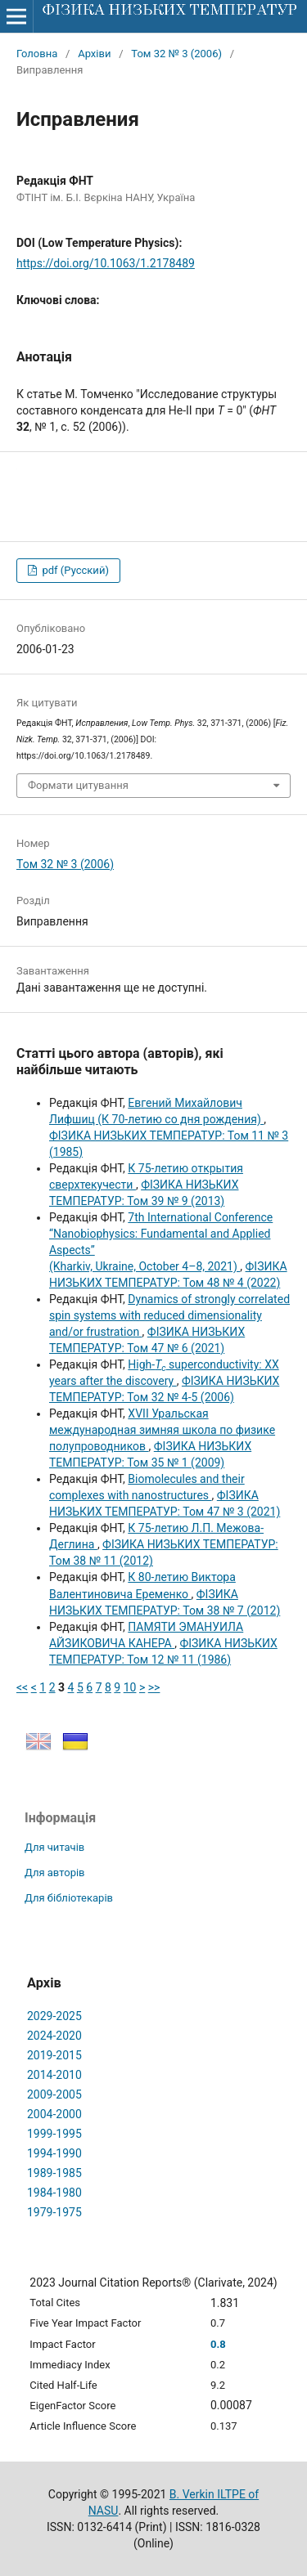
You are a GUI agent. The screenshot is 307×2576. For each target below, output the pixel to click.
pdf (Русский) (74, 570)
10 (130, 1687)
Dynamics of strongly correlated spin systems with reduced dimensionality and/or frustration (169, 1315)
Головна (36, 53)
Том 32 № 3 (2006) (176, 53)
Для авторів (55, 1872)
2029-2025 (54, 2016)
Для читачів (54, 1847)
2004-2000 (54, 2114)
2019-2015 (54, 2055)
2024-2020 (54, 2035)
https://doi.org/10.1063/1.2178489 (105, 263)
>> (154, 1687)
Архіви (94, 53)
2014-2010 (54, 2074)
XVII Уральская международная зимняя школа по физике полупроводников (162, 1430)
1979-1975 (54, 2212)
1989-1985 (54, 2173)
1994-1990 (54, 2153)
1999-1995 (54, 2133)
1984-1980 (54, 2192)
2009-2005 (54, 2094)
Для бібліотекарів (69, 1898)
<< (22, 1687)
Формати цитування (78, 785)
